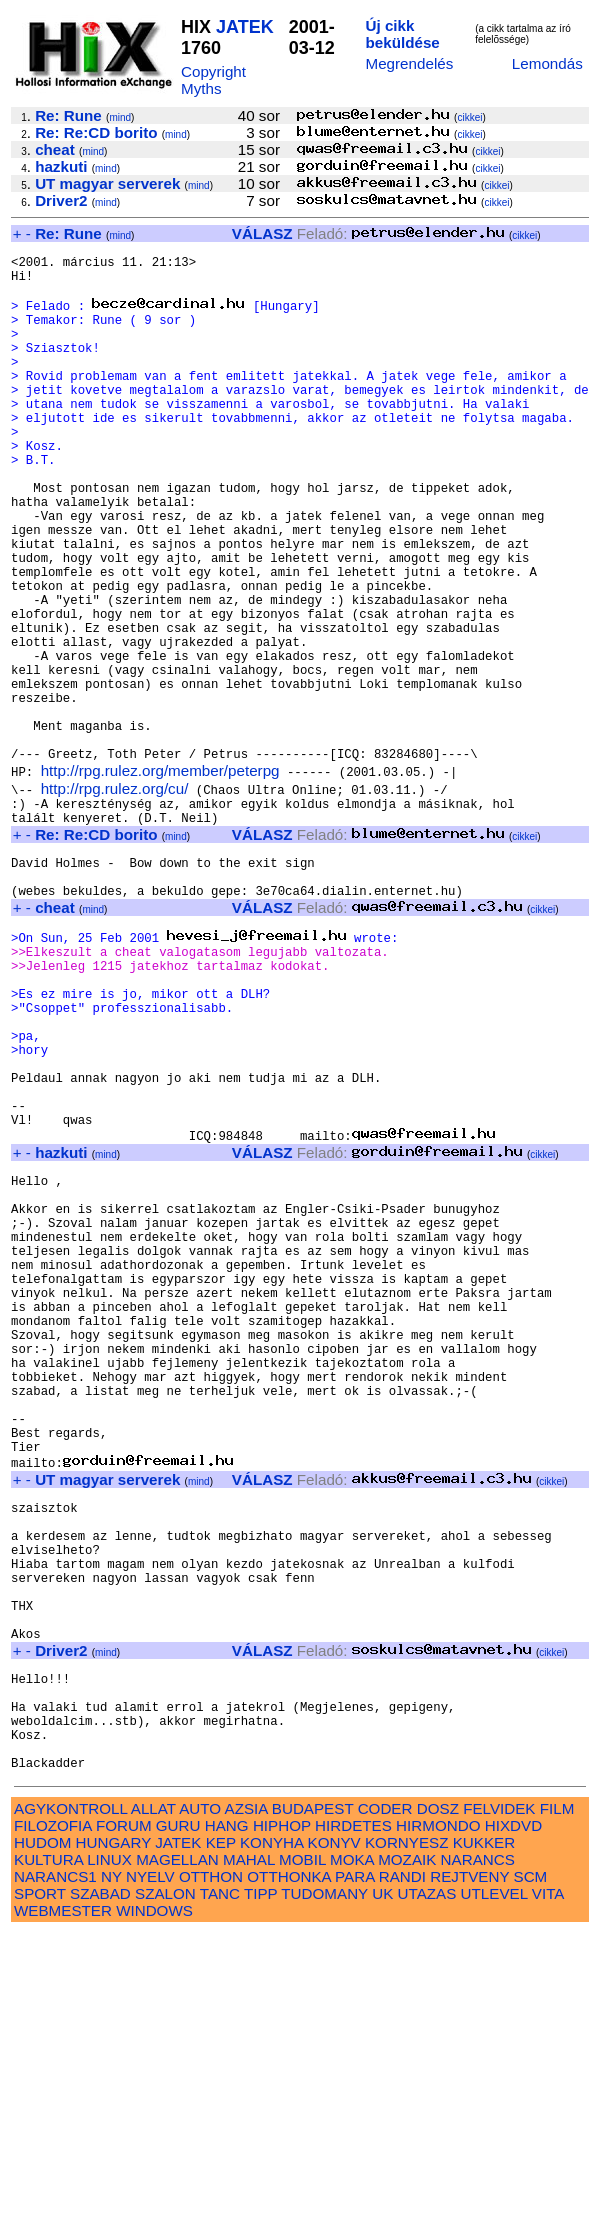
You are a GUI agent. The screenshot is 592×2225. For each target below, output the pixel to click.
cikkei (469, 117)
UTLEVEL (494, 2185)
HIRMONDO (438, 2117)
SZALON (165, 2185)
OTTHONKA (289, 2168)
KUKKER (484, 2134)
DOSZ (438, 2100)
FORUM (124, 2117)
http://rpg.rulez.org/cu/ (115, 897)
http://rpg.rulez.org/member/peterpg (160, 879)
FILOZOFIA (53, 2117)
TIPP (260, 2185)
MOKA (352, 2151)
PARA (354, 2168)
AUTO (200, 2100)
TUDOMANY (324, 2185)
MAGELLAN (177, 2151)
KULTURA (48, 2151)
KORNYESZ (407, 2134)
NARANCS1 (55, 2168)
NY (111, 2168)
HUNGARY (113, 2134)
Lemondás (547, 63)
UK (382, 2185)
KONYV (334, 2134)
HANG (227, 2117)
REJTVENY (469, 2168)
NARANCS (478, 2151)
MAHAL (249, 2151)
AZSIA (246, 2100)
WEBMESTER (63, 2202)
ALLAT (153, 2100)
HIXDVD (513, 2117)
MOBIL (302, 2151)
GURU (178, 2117)
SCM (531, 2168)
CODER (385, 2100)
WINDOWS (154, 2202)
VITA (548, 2185)
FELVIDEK (499, 2100)
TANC (220, 2185)
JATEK (245, 27)
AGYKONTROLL (70, 2100)
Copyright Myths (213, 80)
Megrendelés (409, 63)
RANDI (402, 2168)
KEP (221, 2134)
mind (120, 117)
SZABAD (100, 2185)
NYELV (150, 2168)
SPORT (40, 2185)
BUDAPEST (313, 2100)
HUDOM (42, 2134)
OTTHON (211, 2168)
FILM (557, 2100)
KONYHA (271, 2134)
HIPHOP (282, 2117)
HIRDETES (353, 2117)
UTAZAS (427, 2185)
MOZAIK (407, 2151)
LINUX (109, 2151)
